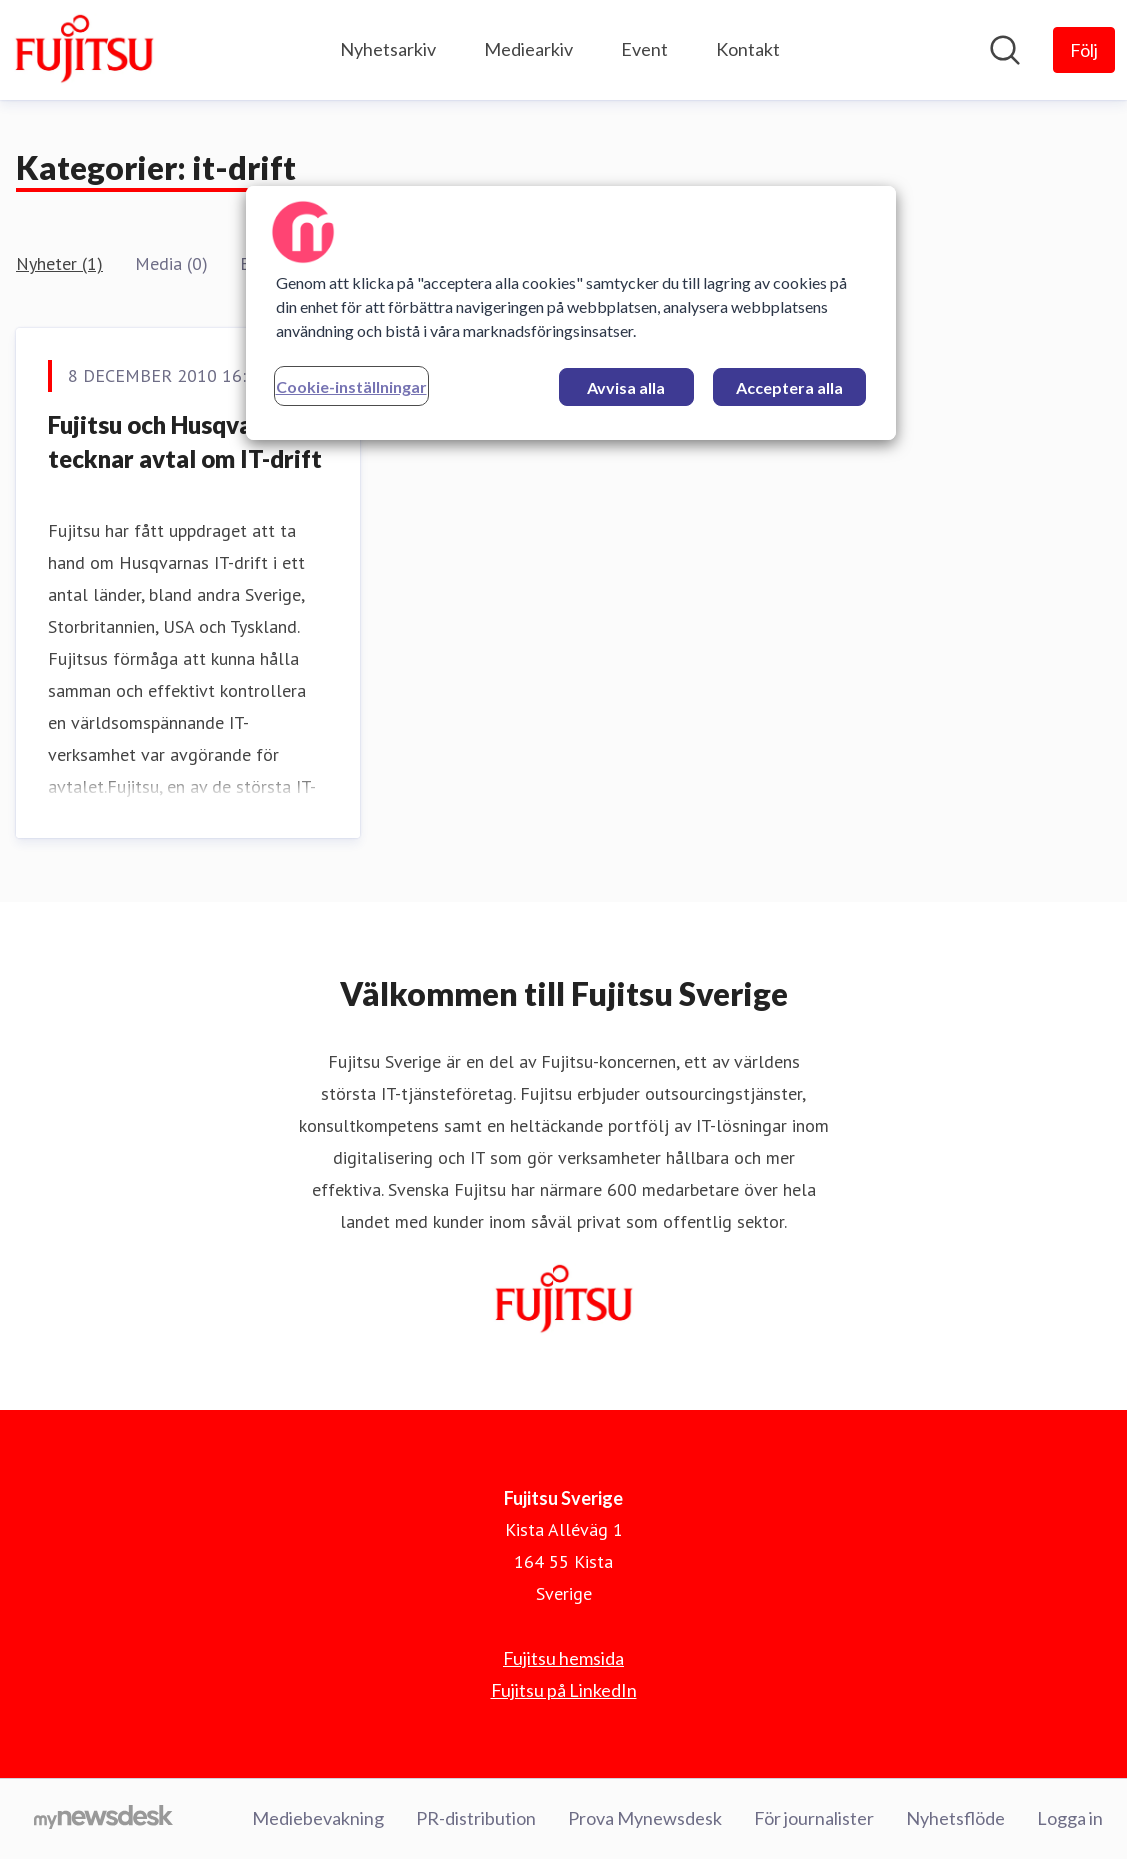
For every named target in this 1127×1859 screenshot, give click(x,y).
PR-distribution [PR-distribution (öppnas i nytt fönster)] (476, 1818)
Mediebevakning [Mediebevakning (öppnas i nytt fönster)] (318, 1818)
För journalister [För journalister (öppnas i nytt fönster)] (814, 1818)
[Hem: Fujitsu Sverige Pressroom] (84, 50)
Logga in (1070, 1818)
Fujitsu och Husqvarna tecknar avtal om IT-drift (185, 441)
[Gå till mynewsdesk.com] (103, 1819)
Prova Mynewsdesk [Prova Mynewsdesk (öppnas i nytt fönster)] (645, 1818)
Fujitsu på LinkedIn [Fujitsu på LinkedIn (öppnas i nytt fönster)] (564, 1690)
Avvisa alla (626, 387)
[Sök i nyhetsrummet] (1005, 50)
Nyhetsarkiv (388, 49)
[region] (571, 313)
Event (644, 49)
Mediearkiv (528, 49)
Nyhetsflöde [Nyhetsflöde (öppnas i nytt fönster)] (955, 1818)
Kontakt (748, 49)
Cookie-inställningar (351, 386)
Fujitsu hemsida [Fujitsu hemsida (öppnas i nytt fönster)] (563, 1658)
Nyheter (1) (59, 263)
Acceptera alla (789, 387)
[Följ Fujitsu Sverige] (1084, 50)
